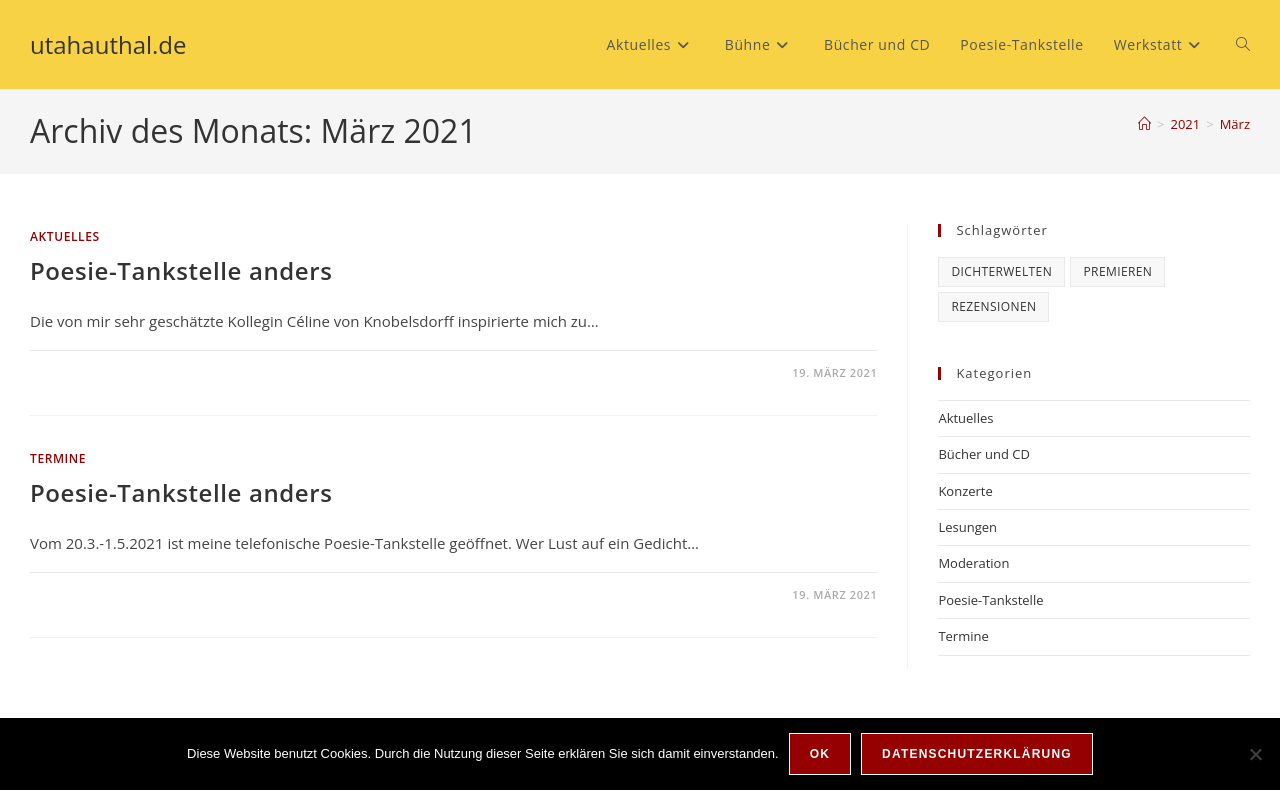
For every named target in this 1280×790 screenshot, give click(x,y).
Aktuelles (65, 236)
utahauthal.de (108, 44)
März (1235, 124)
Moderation (973, 563)
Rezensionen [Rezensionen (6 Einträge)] (993, 306)
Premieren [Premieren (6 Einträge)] (1117, 271)
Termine (58, 458)
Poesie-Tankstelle (990, 600)
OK (820, 754)
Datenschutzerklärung (977, 754)
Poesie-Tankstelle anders (181, 270)
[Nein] (1255, 754)
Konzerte (965, 491)
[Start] (1144, 124)
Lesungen (967, 527)
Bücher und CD (983, 454)
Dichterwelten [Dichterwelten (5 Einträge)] (1001, 271)
